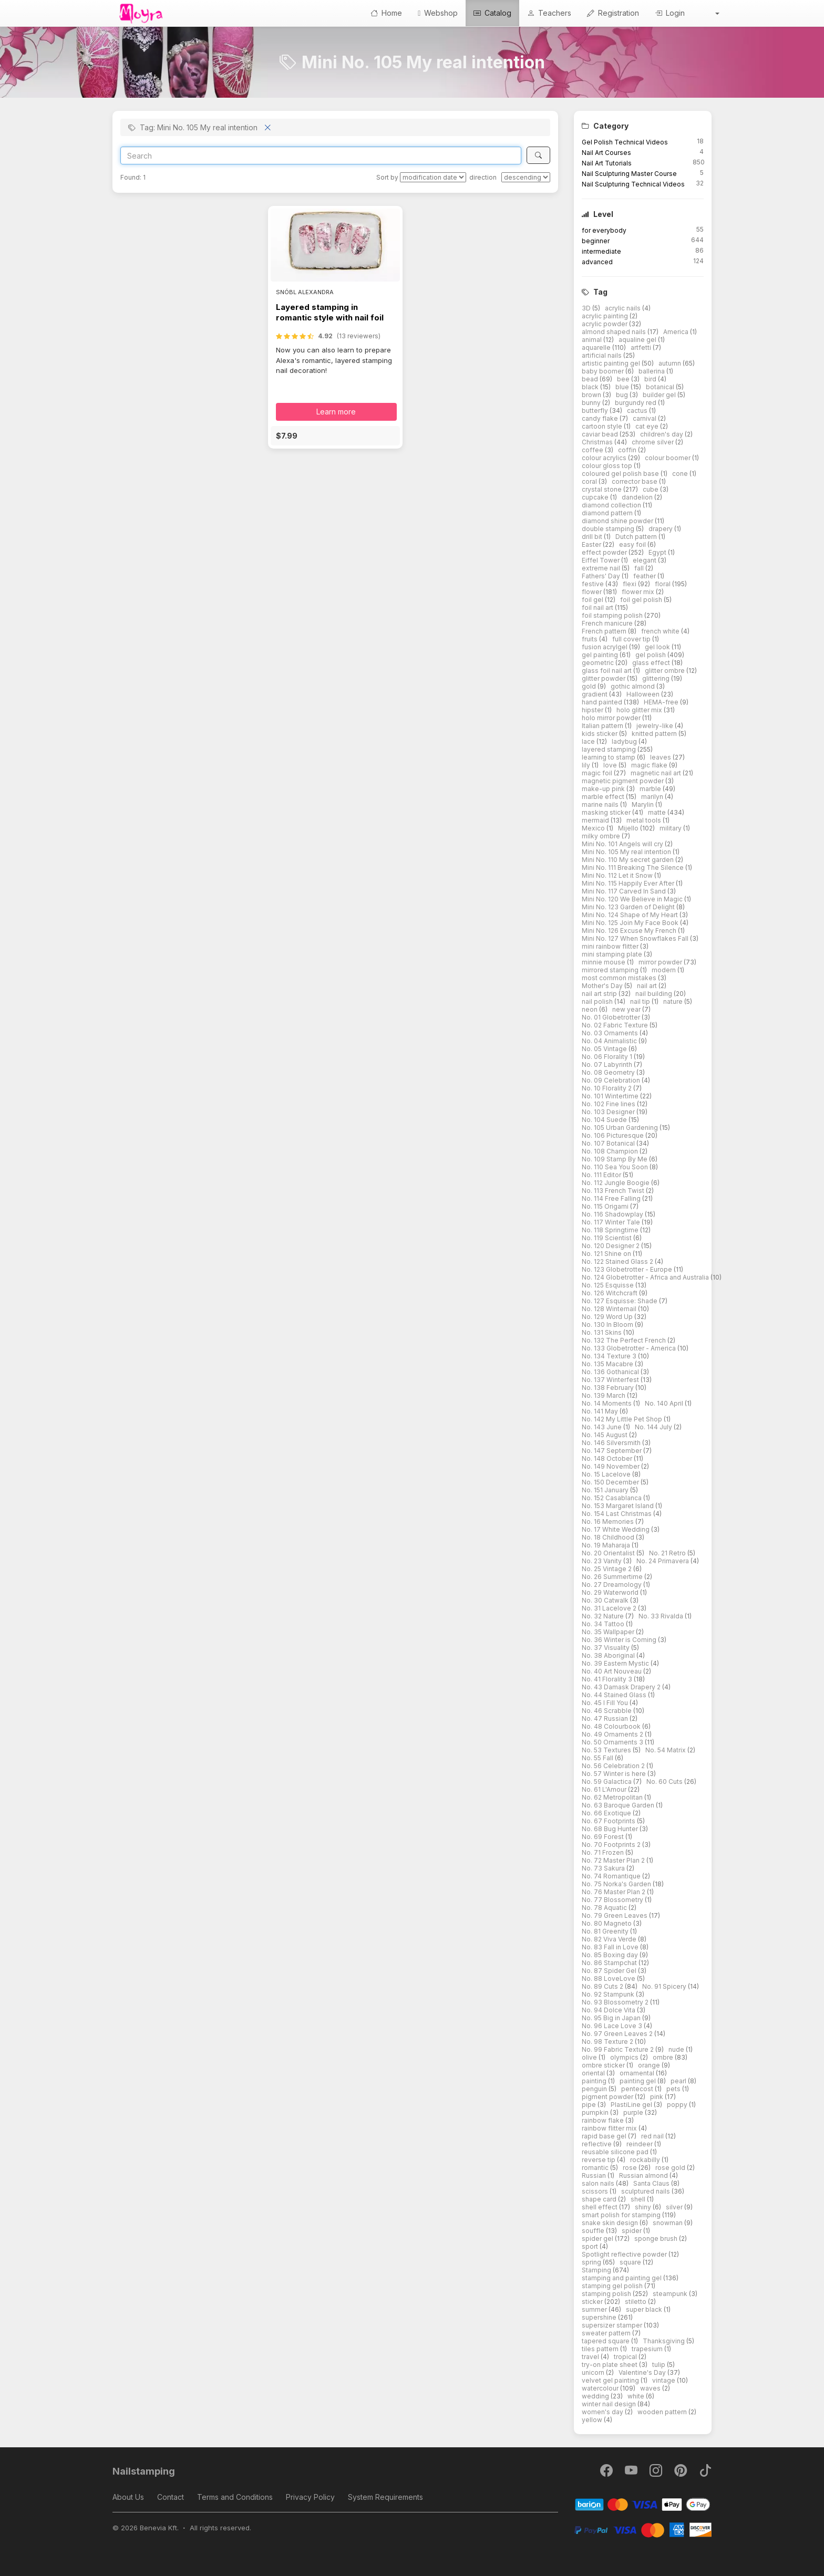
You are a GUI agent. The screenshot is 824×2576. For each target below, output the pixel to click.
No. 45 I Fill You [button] (606, 1703)
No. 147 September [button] (612, 1451)
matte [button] (657, 812)
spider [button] (632, 2231)
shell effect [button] (600, 2207)
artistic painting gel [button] (612, 363)
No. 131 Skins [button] (602, 1332)
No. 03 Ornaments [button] (611, 1033)
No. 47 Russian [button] (606, 1718)
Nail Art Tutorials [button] (607, 163)
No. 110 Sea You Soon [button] (616, 1167)
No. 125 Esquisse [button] (608, 1285)
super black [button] (645, 2309)
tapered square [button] (606, 2341)
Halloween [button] (643, 694)
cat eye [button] (647, 426)
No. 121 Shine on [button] (607, 1254)
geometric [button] (598, 663)
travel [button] (591, 2357)
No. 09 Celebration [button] (612, 1080)
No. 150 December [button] (611, 1482)
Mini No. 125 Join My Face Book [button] (631, 923)
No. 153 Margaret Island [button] (618, 1506)
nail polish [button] (598, 1001)
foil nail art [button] (598, 607)
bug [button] (623, 395)
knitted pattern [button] (655, 734)
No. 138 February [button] (608, 1387)
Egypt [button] (658, 552)
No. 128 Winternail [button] (610, 1309)
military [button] (671, 828)
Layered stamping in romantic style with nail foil (330, 312)
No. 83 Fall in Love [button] (611, 1947)
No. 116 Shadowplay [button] (613, 1214)
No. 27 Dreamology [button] (612, 1584)
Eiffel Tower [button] (601, 560)
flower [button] (592, 592)
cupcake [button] (596, 497)
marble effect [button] (604, 797)
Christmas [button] (598, 442)
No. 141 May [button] (601, 1411)
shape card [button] (600, 2199)
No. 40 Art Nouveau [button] (612, 1671)
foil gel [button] (593, 600)
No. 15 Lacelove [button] (607, 1474)
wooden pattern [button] (662, 2412)
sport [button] (591, 2246)
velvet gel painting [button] (611, 2380)
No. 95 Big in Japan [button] (612, 2018)
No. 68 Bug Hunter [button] (611, 1829)
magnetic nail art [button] (657, 773)
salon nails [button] (599, 2183)
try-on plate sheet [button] (610, 2365)
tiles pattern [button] (601, 2349)
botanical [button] (661, 387)
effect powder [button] (605, 552)
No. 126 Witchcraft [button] (610, 1293)
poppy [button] (678, 2104)
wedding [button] (596, 2396)
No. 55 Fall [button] (598, 1758)
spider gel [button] (598, 2238)
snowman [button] (668, 2223)
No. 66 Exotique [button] (607, 1813)
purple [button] (634, 2112)
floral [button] (663, 584)
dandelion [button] (638, 497)
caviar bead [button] (601, 434)
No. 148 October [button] (608, 1458)
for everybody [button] (604, 230)
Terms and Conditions (235, 2496)
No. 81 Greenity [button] (606, 1931)
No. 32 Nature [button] (603, 1616)
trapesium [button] (648, 2349)
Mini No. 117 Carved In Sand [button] (624, 891)
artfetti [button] (642, 347)
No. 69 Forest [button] (603, 1837)
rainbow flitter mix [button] (610, 2128)
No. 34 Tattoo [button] (604, 1624)
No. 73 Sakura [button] (604, 1868)
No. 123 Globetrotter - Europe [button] (628, 1269)
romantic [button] (596, 2168)
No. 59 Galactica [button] (607, 1781)
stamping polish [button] (607, 2294)
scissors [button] (596, 2191)
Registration (613, 12)
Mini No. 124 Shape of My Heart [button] (630, 915)
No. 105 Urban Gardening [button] (621, 1127)
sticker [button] (593, 2301)
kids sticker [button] (600, 734)
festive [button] (593, 584)
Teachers (549, 12)
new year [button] (627, 1009)
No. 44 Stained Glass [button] (615, 1695)
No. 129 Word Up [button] (608, 1317)
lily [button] (587, 765)
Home (386, 12)
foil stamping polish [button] (613, 615)
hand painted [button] (603, 702)
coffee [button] (593, 450)
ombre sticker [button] (604, 2065)
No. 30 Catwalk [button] (606, 1600)
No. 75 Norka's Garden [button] (617, 1884)
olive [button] (590, 2057)
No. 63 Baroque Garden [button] (619, 1805)
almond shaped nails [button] (614, 332)
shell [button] (639, 2199)
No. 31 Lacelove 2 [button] (610, 1608)
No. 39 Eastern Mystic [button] (616, 1663)
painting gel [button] (638, 2081)
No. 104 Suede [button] (605, 1120)
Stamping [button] (597, 2270)
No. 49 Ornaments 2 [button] (613, 1734)
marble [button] (651, 789)
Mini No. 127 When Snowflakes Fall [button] (636, 938)
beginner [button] (596, 241)
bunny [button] (592, 403)
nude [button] (677, 2049)
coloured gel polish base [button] (621, 473)
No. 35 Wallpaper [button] (609, 1632)
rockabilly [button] (646, 2160)
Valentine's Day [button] (643, 2372)
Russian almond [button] (644, 2175)
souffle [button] (594, 2231)
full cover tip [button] (632, 639)
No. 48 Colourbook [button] (612, 1726)
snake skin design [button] (611, 2223)
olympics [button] (625, 2057)
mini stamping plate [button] (613, 954)
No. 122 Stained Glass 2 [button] (618, 1261)
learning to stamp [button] (609, 757)
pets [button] (674, 2089)
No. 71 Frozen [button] (603, 1852)
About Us (128, 2496)
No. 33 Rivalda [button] (661, 1616)
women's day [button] (603, 2412)
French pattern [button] (605, 631)
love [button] (611, 765)
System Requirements (385, 2496)
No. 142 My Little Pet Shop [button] (623, 1419)
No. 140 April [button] (665, 1403)
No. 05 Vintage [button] (605, 1049)
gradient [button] (595, 694)
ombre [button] (664, 2057)
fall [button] (639, 568)
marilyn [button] (653, 797)
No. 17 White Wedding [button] (616, 1529)
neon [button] (590, 1009)
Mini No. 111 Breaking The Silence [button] (633, 867)
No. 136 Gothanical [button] (611, 1372)
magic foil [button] (598, 773)
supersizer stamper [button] (613, 2325)
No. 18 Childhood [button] (609, 1537)
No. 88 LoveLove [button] (609, 1978)
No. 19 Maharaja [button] (607, 1545)
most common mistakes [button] (620, 978)
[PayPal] (643, 2529)
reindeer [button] (640, 2144)
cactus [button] (638, 410)
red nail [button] (653, 2136)
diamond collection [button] (612, 505)
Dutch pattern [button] (636, 537)
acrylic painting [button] (606, 316)
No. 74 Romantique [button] (612, 1876)
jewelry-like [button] (655, 726)
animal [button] (592, 340)
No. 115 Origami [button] (606, 1206)
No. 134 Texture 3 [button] (610, 1356)
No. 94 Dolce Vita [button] (609, 2010)
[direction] (525, 177)
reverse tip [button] (599, 2160)
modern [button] (664, 970)
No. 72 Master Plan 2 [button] (614, 1860)
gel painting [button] (601, 655)
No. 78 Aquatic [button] (605, 1908)
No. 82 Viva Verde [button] (610, 1939)
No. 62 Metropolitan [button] (613, 1797)
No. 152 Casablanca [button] (612, 1498)
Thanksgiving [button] (664, 2341)
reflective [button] (597, 2144)
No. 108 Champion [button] (611, 1151)
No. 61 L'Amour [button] (605, 1789)
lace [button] (589, 741)
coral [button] (590, 481)
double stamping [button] (609, 529)
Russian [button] (594, 2175)
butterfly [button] (596, 410)
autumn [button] (670, 363)
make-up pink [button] (604, 789)
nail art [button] (647, 986)
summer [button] (595, 2309)
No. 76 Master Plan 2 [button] (614, 1892)
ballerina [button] (652, 371)
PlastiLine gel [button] (632, 2104)
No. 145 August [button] (605, 1435)
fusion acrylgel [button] (605, 647)
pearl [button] (679, 2081)
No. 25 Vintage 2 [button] (607, 1569)
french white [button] (661, 631)
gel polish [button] (651, 655)
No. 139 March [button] (604, 1395)
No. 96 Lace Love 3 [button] (613, 2026)
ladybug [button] (625, 741)
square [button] (631, 2262)
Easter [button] (592, 544)
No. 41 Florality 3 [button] (608, 1679)
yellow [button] (593, 2420)
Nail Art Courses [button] (606, 153)
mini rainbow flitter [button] (611, 946)
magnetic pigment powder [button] (623, 781)
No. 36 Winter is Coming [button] (620, 1640)
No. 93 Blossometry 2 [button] (616, 2002)
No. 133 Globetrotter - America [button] (629, 1348)
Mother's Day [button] (603, 986)
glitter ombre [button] (665, 670)
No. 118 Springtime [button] (611, 1230)
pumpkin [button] (596, 2112)
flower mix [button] (639, 592)
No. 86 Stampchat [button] (610, 1963)
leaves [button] (661, 757)
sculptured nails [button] (646, 2191)
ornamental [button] (638, 2073)
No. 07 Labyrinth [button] (608, 1064)
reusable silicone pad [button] (616, 2152)
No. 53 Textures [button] (607, 1750)
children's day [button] (662, 434)
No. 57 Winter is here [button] (614, 1774)
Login (670, 12)
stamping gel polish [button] (613, 2286)
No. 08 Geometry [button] (609, 1072)
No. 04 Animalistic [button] (610, 1041)
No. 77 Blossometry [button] (613, 1900)
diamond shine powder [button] (618, 521)
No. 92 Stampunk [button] (609, 1994)
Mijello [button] (629, 828)
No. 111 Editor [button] (602, 1175)
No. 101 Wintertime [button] (611, 1096)
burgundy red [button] (636, 403)
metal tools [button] (644, 820)
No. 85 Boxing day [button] (611, 1955)
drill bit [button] (593, 537)
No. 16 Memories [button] (608, 1521)
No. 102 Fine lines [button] (609, 1104)
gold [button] (590, 686)
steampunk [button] (671, 2294)
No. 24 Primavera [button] (663, 1561)
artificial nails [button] (602, 355)
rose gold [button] (671, 2168)
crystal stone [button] (602, 489)
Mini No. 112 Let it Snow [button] (618, 875)
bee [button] (624, 379)
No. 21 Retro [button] (668, 1553)
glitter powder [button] (604, 678)
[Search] (320, 155)
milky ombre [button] (602, 836)
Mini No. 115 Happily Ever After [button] (629, 883)
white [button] (636, 2396)
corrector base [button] (635, 481)
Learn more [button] (336, 411)
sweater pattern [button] (607, 2333)
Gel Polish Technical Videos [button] (625, 142)
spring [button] (592, 2262)
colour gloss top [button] (608, 466)
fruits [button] (590, 639)
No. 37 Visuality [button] (606, 1647)
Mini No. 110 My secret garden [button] (628, 860)
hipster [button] (593, 710)
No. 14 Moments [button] (607, 1403)
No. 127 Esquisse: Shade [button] (620, 1301)
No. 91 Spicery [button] (665, 1986)
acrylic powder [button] (605, 324)
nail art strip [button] (600, 994)
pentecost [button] (638, 2089)
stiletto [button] (636, 2301)
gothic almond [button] (633, 686)
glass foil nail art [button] (607, 670)
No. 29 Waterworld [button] (611, 1592)
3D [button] (587, 308)
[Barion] (643, 2504)
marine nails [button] (601, 804)
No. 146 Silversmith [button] (612, 1443)
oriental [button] (594, 2073)
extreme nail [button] (602, 568)
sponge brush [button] (656, 2238)
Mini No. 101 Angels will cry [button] (623, 844)
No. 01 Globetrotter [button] (612, 1017)
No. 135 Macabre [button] (608, 1364)
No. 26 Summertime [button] (613, 1577)
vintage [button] (664, 2380)
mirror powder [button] (661, 962)
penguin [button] (595, 2089)
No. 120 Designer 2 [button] (611, 1246)
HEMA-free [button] (662, 702)
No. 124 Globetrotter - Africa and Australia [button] (646, 1277)
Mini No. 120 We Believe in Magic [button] (633, 899)
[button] (710, 13)
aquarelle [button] (597, 347)
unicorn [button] (594, 2372)
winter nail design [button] (609, 2404)
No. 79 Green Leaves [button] (615, 1915)
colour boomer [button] (668, 458)
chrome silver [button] (653, 442)
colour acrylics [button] (605, 458)
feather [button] (645, 576)
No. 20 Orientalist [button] (609, 1553)
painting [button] (595, 2081)
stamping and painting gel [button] (622, 2278)
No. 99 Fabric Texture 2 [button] (618, 2049)
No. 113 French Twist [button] (614, 1190)
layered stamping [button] (609, 749)
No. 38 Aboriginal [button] (609, 1655)
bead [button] (591, 379)
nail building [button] (654, 994)
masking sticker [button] (607, 812)
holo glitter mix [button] (640, 710)
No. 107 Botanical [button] (609, 1143)
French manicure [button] (608, 623)
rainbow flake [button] (603, 2120)
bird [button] (651, 379)
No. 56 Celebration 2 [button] (614, 1766)
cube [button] (651, 489)
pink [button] (657, 2097)
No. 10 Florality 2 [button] (607, 1088)
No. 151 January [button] (606, 1490)
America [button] (676, 332)
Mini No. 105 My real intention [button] (627, 852)
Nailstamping (143, 2471)
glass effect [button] (652, 663)
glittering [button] (656, 678)
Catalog (492, 12)
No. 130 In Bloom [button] (608, 1324)
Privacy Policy (310, 2496)
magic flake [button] (650, 765)
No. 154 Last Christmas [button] (617, 1514)
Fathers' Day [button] (602, 576)
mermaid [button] (596, 820)
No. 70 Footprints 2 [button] (612, 1844)
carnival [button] (645, 418)
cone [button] (680, 473)
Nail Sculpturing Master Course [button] (629, 174)
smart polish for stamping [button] (622, 2215)
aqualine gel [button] (638, 340)
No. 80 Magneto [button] (607, 1923)
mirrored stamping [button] (611, 970)
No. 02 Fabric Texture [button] (616, 1025)
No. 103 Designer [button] (609, 1112)
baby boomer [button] (603, 371)
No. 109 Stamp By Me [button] (615, 1159)
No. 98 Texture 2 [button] (608, 2041)
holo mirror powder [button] (612, 718)
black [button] (591, 387)
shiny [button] (644, 2207)
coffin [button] (628, 450)
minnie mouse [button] (604, 962)
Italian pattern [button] (603, 726)
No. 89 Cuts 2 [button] (603, 1986)
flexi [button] (630, 584)
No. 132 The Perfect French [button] (624, 1340)
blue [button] (623, 387)
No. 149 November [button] (611, 1466)
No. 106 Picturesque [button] (613, 1135)
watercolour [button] (601, 2388)
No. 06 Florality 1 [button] (608, 1057)
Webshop (438, 12)
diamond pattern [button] (608, 513)
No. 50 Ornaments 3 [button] (613, 1742)
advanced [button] (597, 262)
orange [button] (650, 2065)
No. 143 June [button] (602, 1427)
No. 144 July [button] (654, 1427)
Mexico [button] (594, 828)
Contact (170, 2496)
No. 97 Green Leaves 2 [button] (618, 2034)
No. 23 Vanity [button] (602, 1561)
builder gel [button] (660, 395)
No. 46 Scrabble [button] (607, 1711)
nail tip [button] (641, 1001)
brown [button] (592, 395)
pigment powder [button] (608, 2097)
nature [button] (673, 1001)
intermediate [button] (601, 251)
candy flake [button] (601, 418)
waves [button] (651, 2388)
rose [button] (630, 2168)
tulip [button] (659, 2365)
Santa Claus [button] (652, 2183)
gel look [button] (658, 647)
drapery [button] (661, 529)
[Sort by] (433, 177)
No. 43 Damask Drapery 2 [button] (622, 1687)
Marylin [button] (643, 804)
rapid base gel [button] (605, 2136)
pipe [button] (590, 2104)
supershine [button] (600, 2317)
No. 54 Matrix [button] (666, 1750)
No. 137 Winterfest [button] (611, 1380)
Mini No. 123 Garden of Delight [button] (629, 907)
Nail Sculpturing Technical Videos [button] (633, 184)
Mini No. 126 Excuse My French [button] (630, 930)
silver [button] (675, 2207)
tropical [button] (626, 2357)
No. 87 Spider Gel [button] (610, 1971)
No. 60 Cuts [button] (665, 1781)
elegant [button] (645, 560)
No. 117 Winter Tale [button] (612, 1222)
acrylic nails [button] (623, 308)
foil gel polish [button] (642, 600)
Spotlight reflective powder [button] (625, 2254)
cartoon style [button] (603, 426)
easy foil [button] (633, 544)
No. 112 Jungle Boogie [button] (616, 1183)
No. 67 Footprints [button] (609, 1821)
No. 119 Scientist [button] (607, 1238)
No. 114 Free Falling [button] (612, 1198)
